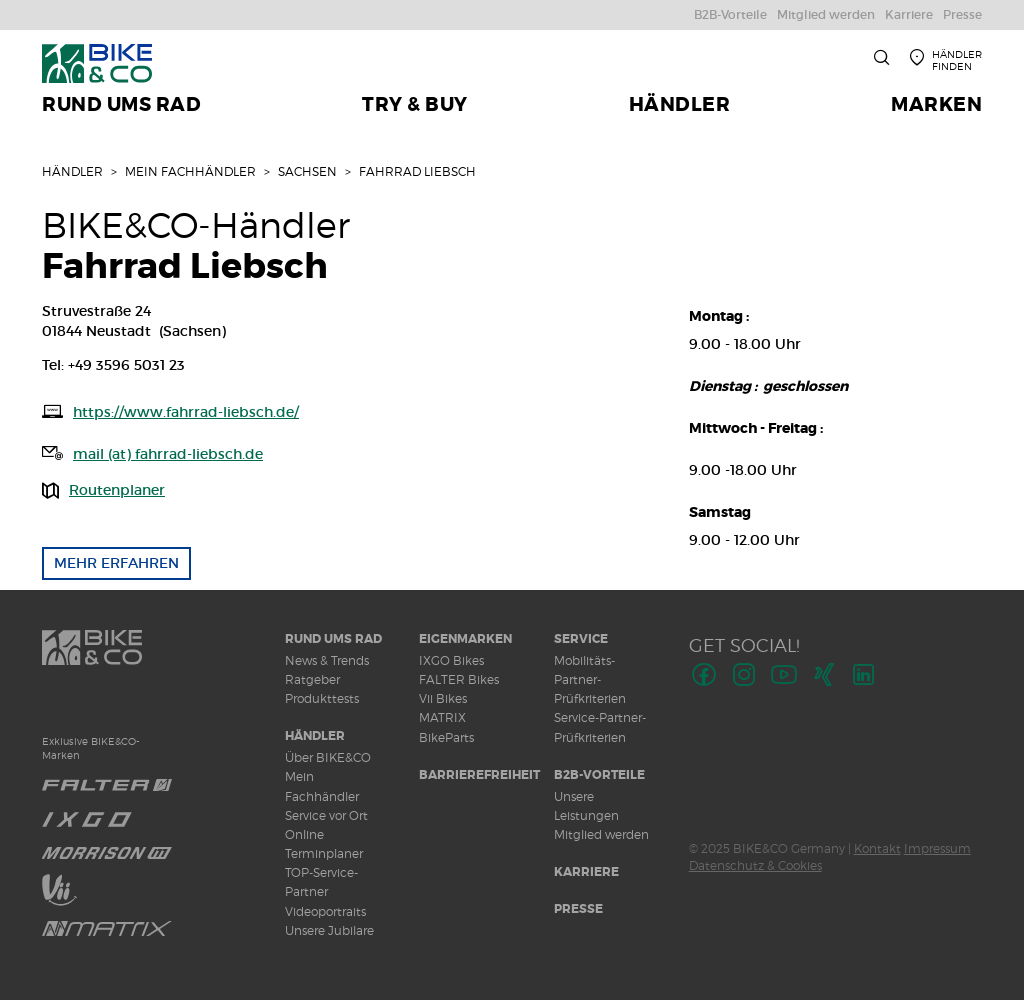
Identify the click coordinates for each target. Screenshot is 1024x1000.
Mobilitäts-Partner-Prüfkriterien (590, 679)
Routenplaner (117, 490)
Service (581, 639)
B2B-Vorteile (599, 775)
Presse (578, 909)
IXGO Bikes (451, 660)
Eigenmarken (465, 639)
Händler (72, 171)
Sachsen (307, 171)
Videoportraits (325, 911)
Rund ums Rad (333, 639)
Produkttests (322, 698)
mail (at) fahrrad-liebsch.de (168, 454)
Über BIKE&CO (328, 757)
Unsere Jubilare (329, 930)
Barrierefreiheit (479, 775)
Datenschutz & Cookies (755, 865)
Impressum (937, 848)
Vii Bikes (443, 698)
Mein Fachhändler (190, 171)
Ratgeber (312, 679)
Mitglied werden (601, 834)
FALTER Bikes (459, 679)
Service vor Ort (326, 815)
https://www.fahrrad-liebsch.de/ (186, 412)
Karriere (586, 872)
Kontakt (877, 848)
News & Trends (327, 660)
